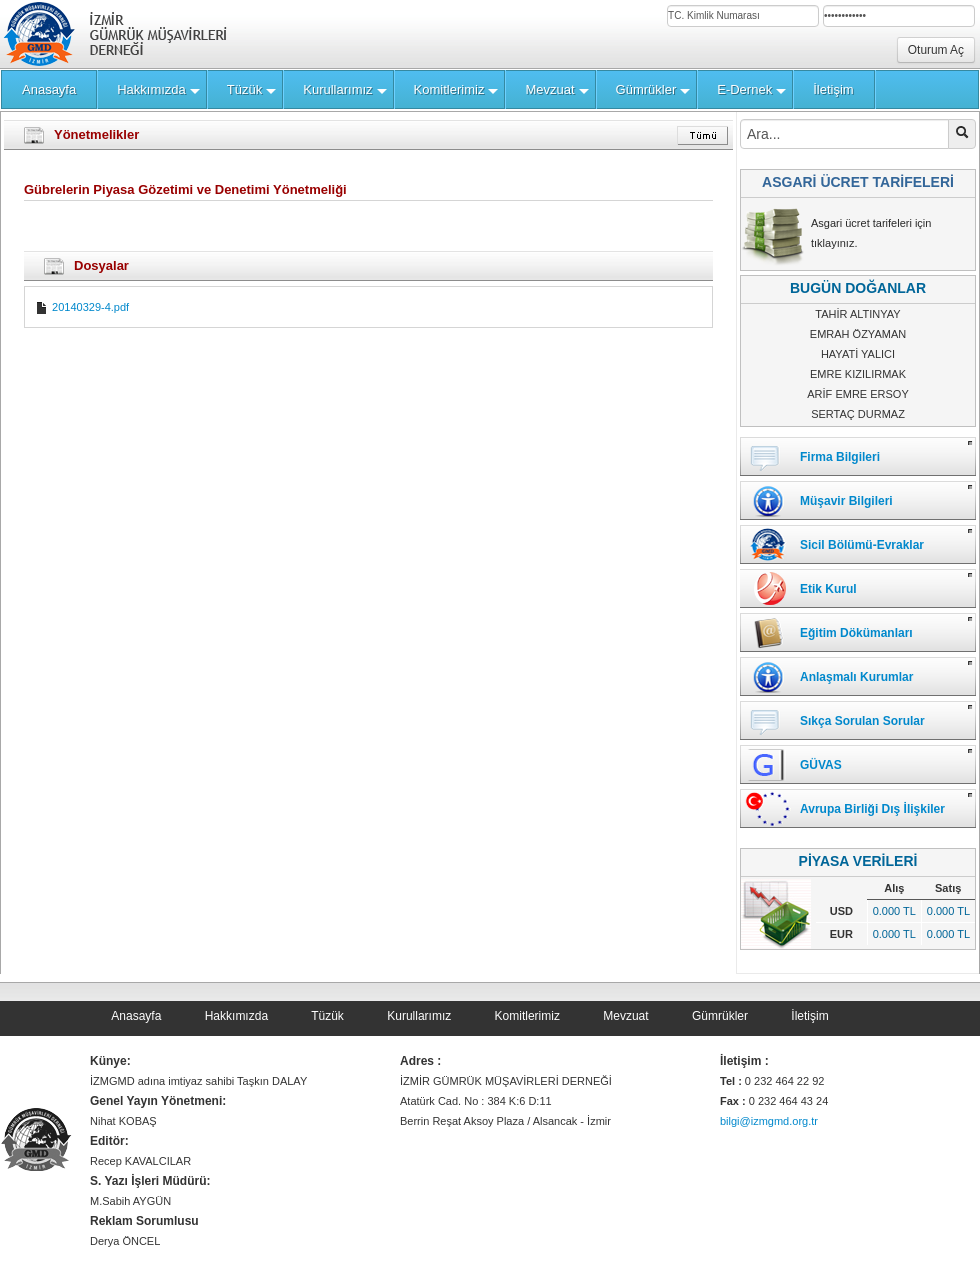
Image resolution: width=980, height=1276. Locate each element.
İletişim (809, 1016)
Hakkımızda (236, 1016)
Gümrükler (720, 1016)
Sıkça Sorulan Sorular (862, 721)
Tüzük (327, 1016)
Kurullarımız (419, 1016)
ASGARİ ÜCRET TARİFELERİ (858, 182)
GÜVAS (821, 765)
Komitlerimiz (527, 1016)
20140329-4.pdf (82, 307)
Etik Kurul (828, 589)
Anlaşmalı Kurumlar (856, 677)
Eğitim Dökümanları (856, 633)
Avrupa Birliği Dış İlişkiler (872, 809)
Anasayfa (136, 1016)
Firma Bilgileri (840, 457)
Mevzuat (625, 1016)
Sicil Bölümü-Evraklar (862, 545)
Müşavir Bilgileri (846, 501)
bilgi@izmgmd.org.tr (769, 1121)
